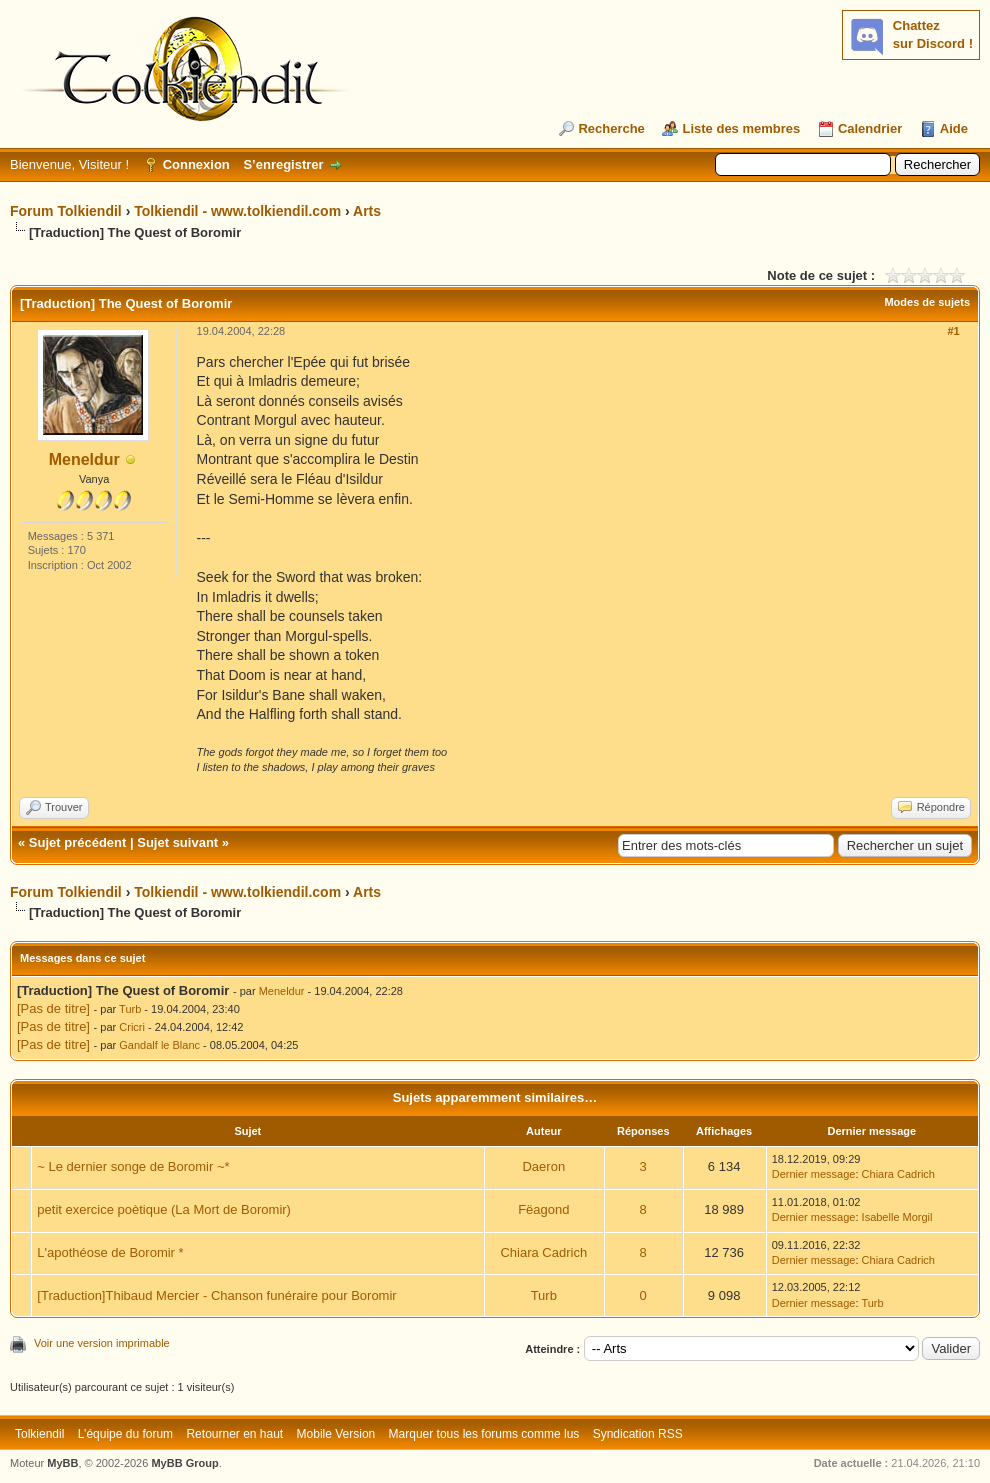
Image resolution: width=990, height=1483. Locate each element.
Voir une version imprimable (102, 1343)
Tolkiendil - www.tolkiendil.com (237, 211)
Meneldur (84, 459)
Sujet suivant (177, 842)
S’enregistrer (283, 164)
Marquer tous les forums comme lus (484, 1434)
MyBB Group (184, 1463)
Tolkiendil (39, 1434)
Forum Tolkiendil (66, 211)
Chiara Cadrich (898, 1174)
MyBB (62, 1463)
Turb (130, 1009)
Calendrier (870, 128)
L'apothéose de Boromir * (110, 1252)
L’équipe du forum (125, 1434)
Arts (367, 211)
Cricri (132, 1027)
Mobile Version (336, 1434)
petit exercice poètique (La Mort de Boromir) (164, 1209)
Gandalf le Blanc (159, 1045)
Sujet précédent (78, 842)
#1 (953, 331)
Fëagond (543, 1209)
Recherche (611, 128)
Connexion (196, 164)
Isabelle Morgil (897, 1217)
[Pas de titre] (53, 1008)
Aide (954, 128)
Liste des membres (741, 128)
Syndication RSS (638, 1434)
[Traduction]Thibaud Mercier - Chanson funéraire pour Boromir (216, 1295)
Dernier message (814, 1174)
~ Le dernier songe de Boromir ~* (133, 1166)
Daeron (543, 1166)
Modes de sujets (927, 302)
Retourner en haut (234, 1434)
